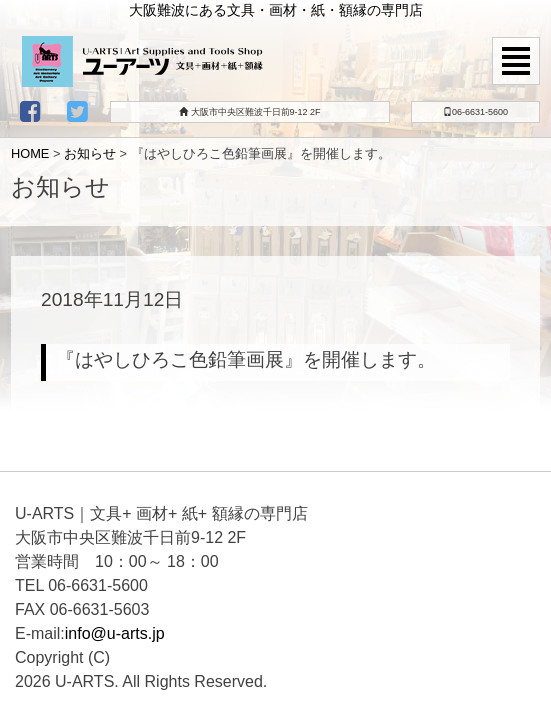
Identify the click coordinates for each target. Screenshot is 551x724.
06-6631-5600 (475, 112)
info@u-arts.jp (115, 633)
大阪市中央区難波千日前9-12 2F (250, 112)
